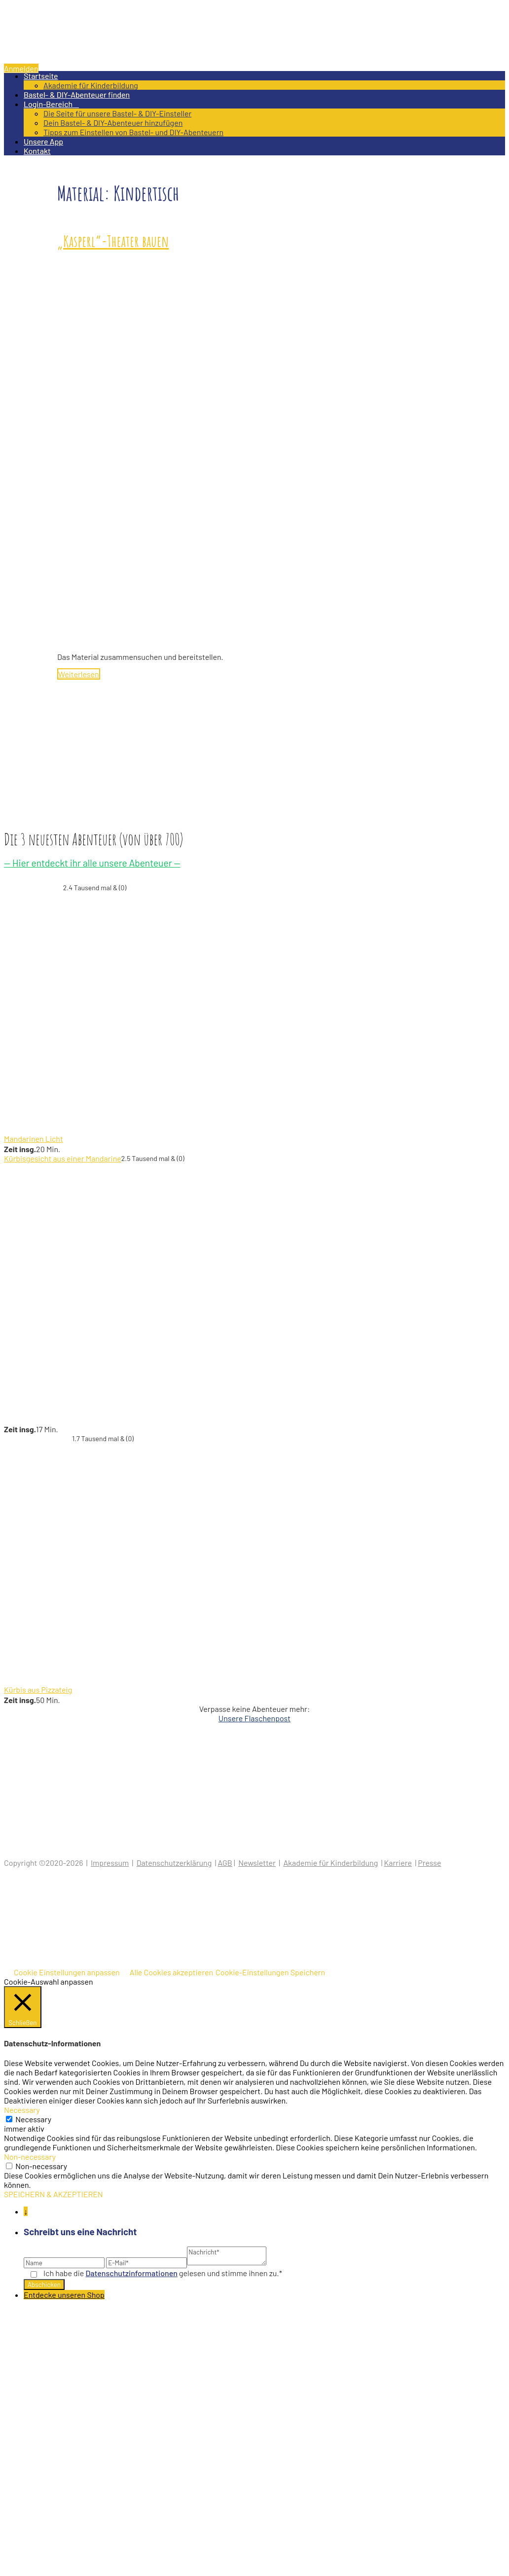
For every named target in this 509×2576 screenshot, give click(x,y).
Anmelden (21, 68)
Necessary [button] (22, 2109)
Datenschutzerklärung (174, 1862)
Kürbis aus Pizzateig (38, 1689)
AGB (225, 1862)
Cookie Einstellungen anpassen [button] (67, 1972)
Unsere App (43, 141)
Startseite (41, 75)
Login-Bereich (51, 104)
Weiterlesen (78, 674)
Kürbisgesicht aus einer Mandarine (62, 1158)
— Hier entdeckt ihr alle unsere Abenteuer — (92, 863)
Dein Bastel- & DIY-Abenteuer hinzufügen (112, 122)
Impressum (110, 1862)
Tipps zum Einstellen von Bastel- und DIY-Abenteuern (133, 132)
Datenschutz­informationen (132, 2273)
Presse (429, 1862)
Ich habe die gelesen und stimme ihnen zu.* (162, 2273)
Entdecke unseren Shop (64, 2294)
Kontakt (37, 150)
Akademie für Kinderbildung (90, 85)
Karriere (398, 1862)
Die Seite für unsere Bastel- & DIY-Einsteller (117, 113)
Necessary (33, 2119)
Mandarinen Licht (33, 1138)
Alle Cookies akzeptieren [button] (171, 1972)
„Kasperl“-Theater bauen (113, 241)
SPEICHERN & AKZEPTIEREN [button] (53, 2194)
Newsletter (257, 1862)
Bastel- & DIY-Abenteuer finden (77, 94)
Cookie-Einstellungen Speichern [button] (270, 1972)
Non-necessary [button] (30, 2156)
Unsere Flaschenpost (254, 1718)
